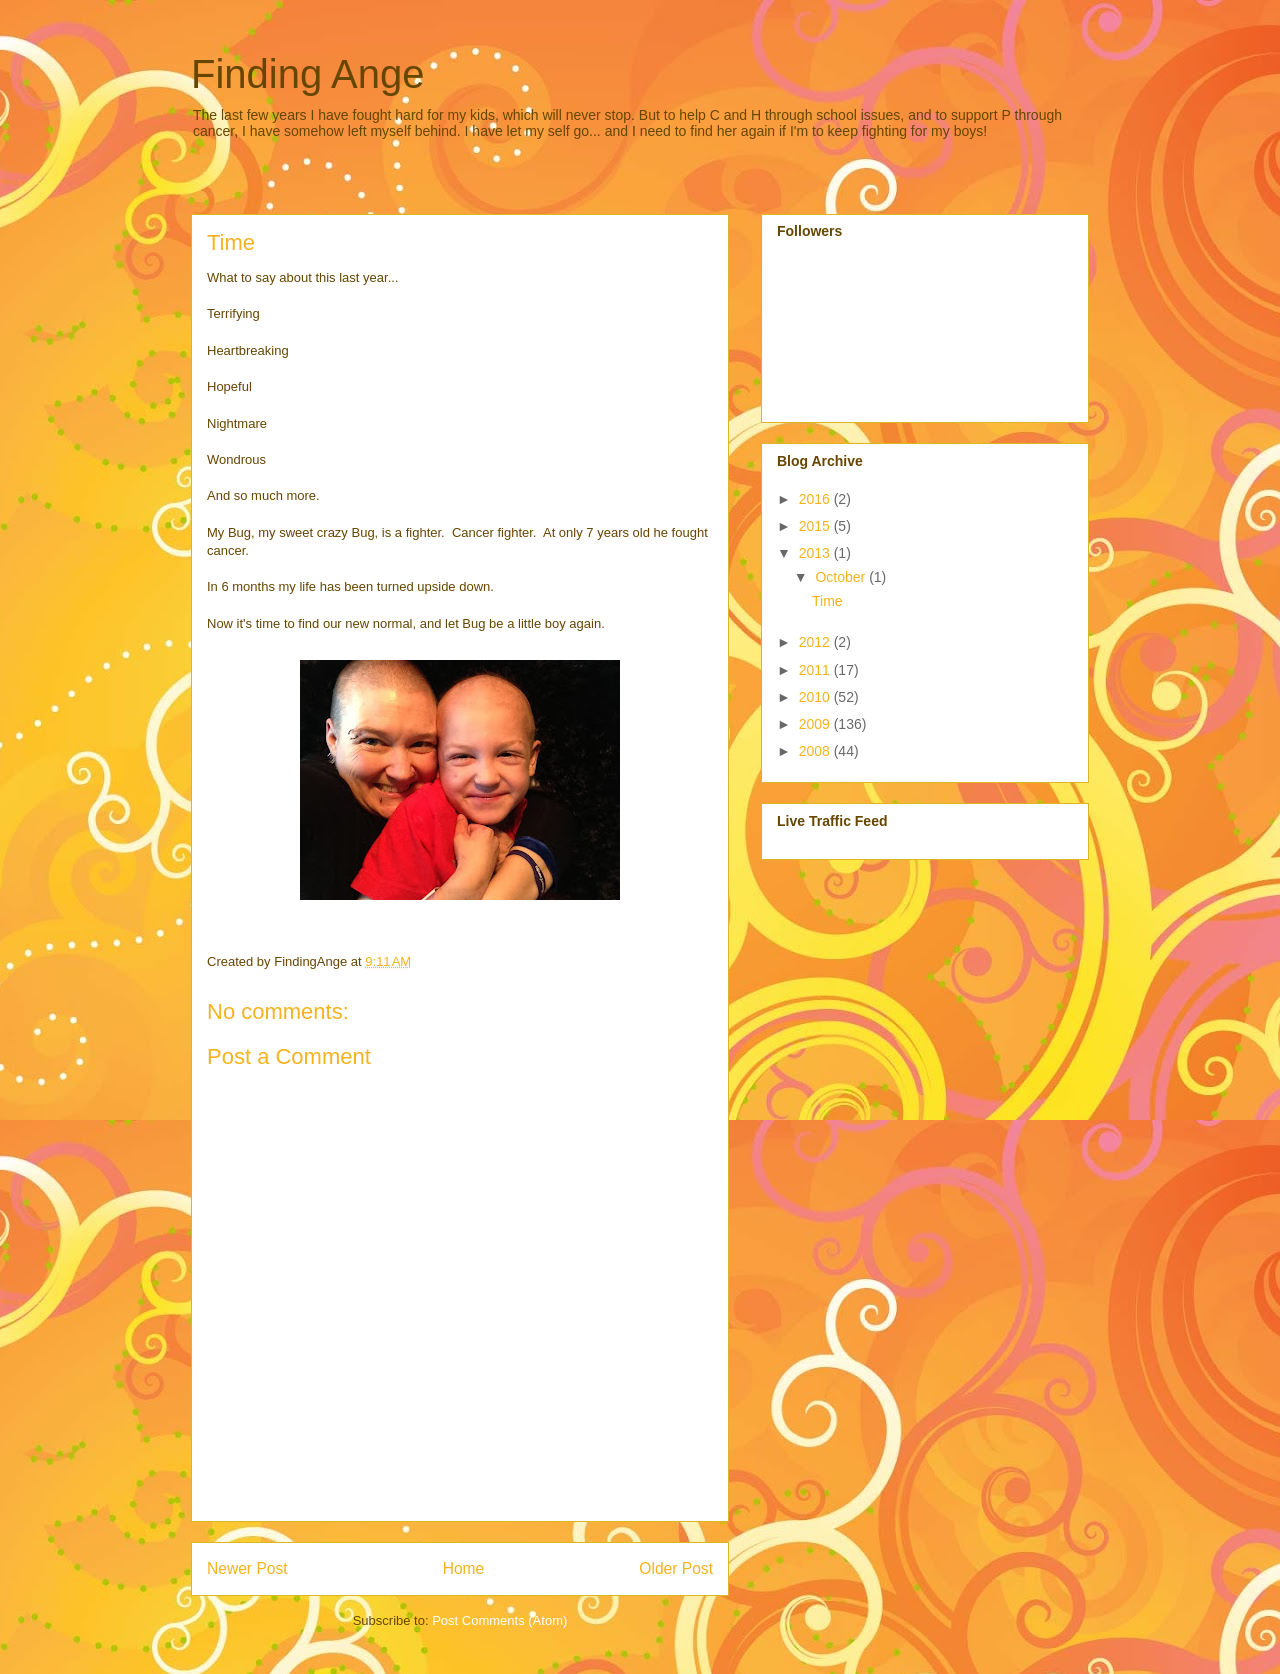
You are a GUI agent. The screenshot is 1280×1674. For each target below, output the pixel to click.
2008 (816, 751)
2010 (816, 697)
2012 (816, 642)
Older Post (676, 1568)
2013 (816, 553)
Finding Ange (308, 74)
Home (464, 1568)
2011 (816, 670)
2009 (816, 724)
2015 (816, 526)
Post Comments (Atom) (499, 1620)
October (842, 577)
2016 (816, 499)
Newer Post (247, 1568)
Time (827, 601)
